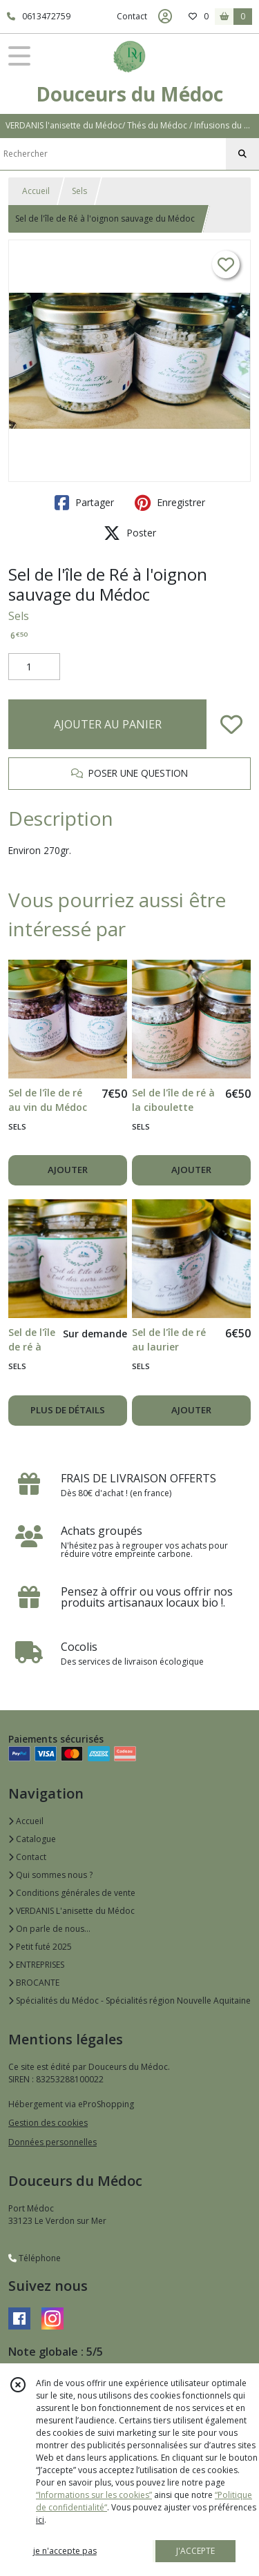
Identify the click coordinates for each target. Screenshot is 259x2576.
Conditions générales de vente (71, 1893)
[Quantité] (34, 667)
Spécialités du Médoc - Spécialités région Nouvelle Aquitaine (129, 2000)
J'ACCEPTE (195, 2551)
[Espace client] (165, 16)
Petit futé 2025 (40, 1947)
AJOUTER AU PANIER (108, 724)
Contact (132, 16)
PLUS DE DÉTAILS (67, 1410)
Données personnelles (52, 2142)
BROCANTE (33, 1982)
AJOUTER (68, 1169)
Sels (79, 191)
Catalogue (32, 1839)
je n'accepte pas (65, 2551)
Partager (84, 502)
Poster (130, 533)
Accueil (36, 191)
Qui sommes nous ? (50, 1875)
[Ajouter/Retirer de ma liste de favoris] (231, 724)
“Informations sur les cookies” (94, 2495)
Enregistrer (170, 502)
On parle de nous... (49, 1929)
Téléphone (34, 2258)
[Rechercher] (242, 154)
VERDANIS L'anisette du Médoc (71, 1911)
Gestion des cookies (48, 2123)
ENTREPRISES (36, 1964)
